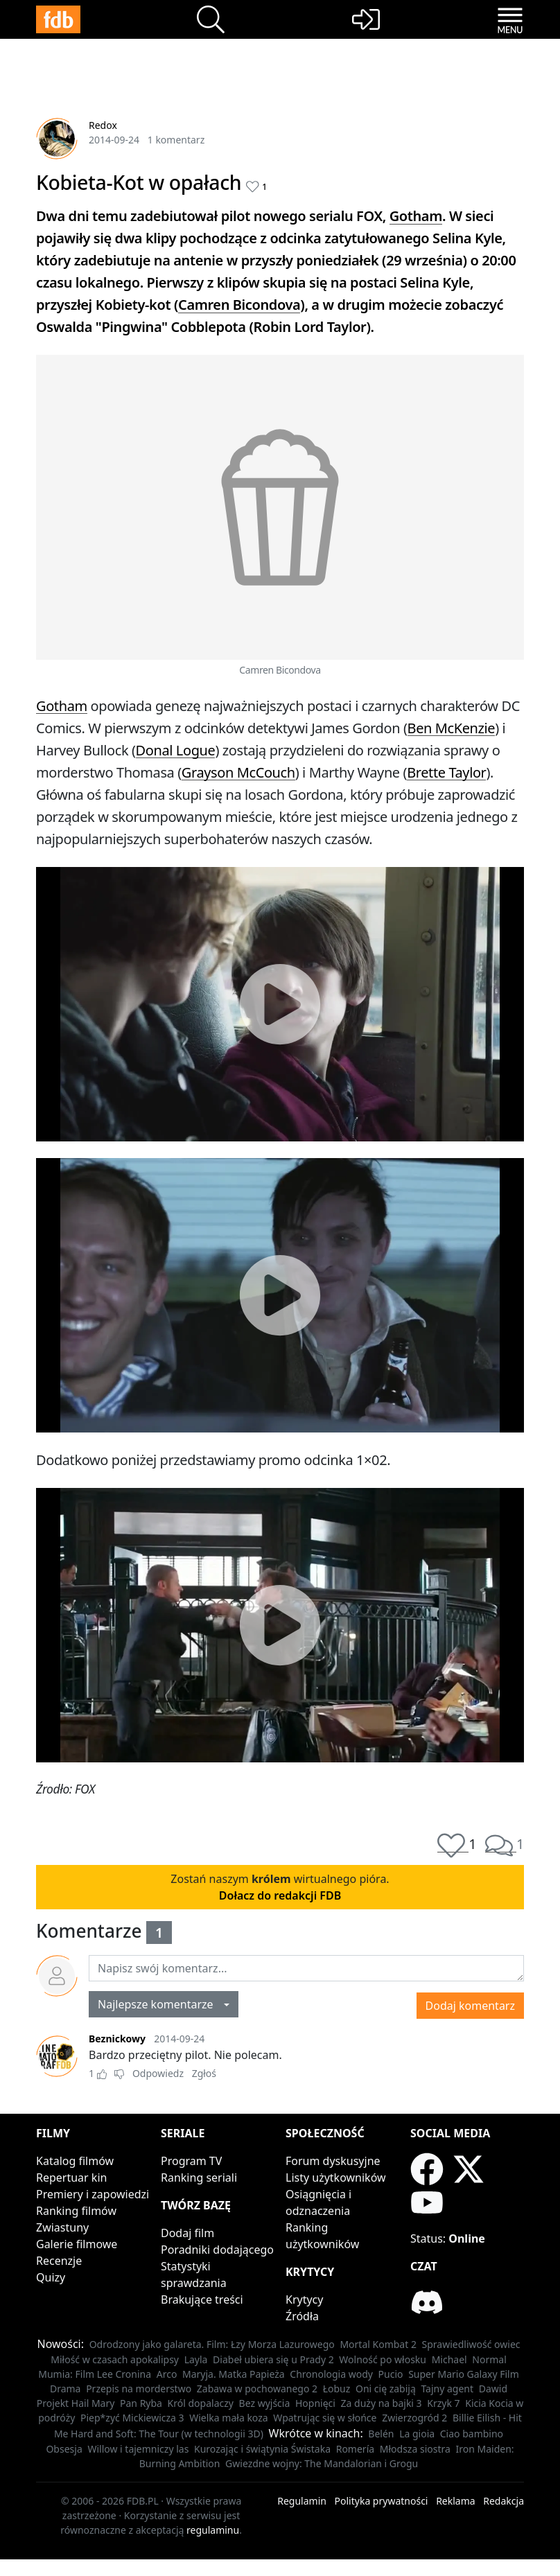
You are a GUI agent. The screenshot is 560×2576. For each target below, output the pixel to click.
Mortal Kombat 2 (378, 2344)
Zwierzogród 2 (414, 2417)
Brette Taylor (446, 772)
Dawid (493, 2388)
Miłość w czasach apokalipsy (115, 2359)
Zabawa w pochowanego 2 (257, 2388)
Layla (196, 2359)
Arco (167, 2374)
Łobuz (337, 2388)
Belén (381, 2433)
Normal (489, 2359)
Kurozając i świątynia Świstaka (262, 2448)
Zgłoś (204, 2073)
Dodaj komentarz (470, 2005)
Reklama (455, 2500)
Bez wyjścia (264, 2403)
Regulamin (301, 2500)
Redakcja (503, 2500)
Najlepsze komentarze (160, 2004)
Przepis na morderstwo (138, 2388)
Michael (449, 2359)
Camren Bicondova (239, 304)
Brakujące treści (202, 2299)
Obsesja (64, 2448)
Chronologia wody (331, 2374)
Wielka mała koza (228, 2417)
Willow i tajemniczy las (138, 2448)
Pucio (390, 2374)
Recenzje (59, 2260)
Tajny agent (447, 2388)
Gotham (416, 216)
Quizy (50, 2277)
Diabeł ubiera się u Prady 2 (273, 2359)
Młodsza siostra (415, 2448)
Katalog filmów (75, 2160)
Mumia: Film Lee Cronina (94, 2374)
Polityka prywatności (381, 2500)
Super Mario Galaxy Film (463, 2374)
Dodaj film (187, 2233)
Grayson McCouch (238, 772)
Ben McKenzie (452, 728)
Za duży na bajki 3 (381, 2403)
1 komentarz (176, 139)
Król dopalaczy (201, 2403)
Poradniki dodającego (217, 2249)
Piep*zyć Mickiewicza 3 (132, 2417)
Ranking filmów (76, 2210)
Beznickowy (117, 2038)
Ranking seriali (199, 2177)
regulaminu (212, 2529)
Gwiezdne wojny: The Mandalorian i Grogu (321, 2463)
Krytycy (304, 2299)
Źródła (302, 2316)
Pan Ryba (141, 2403)
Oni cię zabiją (386, 2388)
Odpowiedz (158, 2073)
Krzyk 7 (443, 2403)
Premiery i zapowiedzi (92, 2194)
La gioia (417, 2433)
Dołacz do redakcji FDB (280, 1895)
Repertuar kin (71, 2177)
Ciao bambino (471, 2433)
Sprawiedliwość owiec (471, 2344)
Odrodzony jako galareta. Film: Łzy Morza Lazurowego (212, 2344)
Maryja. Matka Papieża (233, 2374)
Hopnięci (315, 2403)
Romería (355, 2448)
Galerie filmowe (76, 2244)
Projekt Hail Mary (76, 2403)
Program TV (191, 2160)
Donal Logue (176, 750)
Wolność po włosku (382, 2359)
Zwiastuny (62, 2227)
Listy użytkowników (336, 2177)
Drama (65, 2388)
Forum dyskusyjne (333, 2160)
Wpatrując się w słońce (324, 2417)
